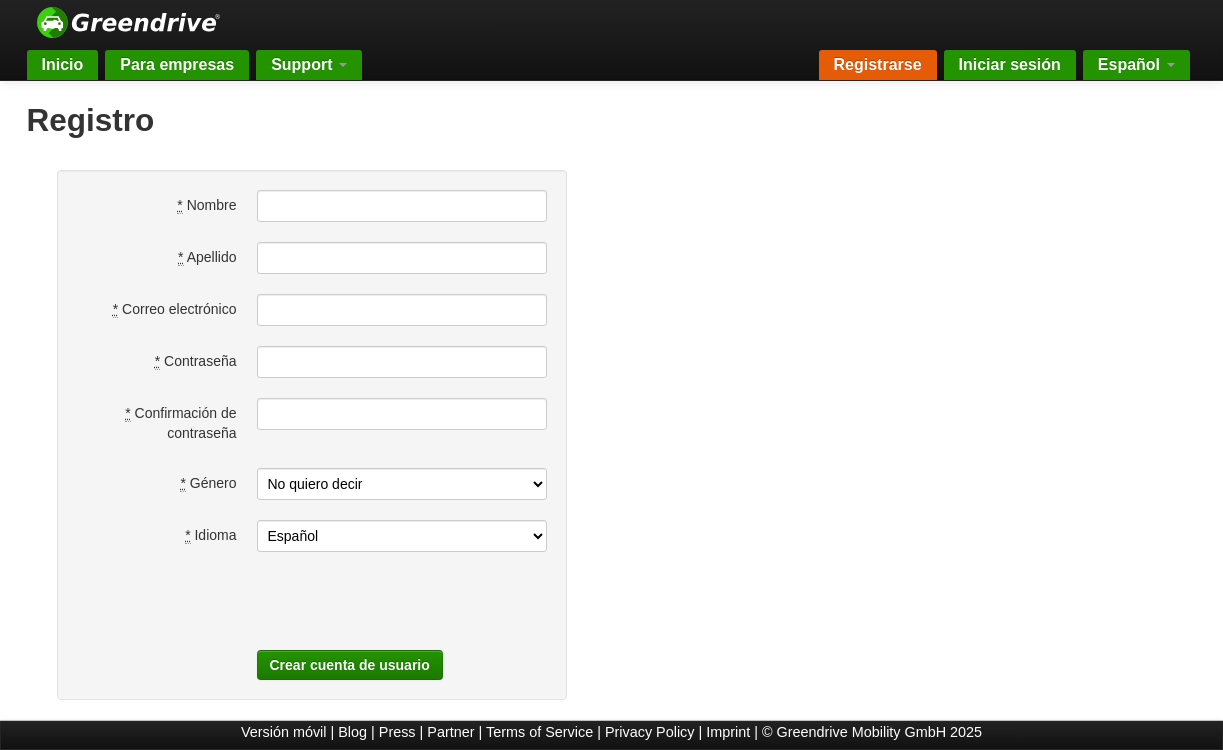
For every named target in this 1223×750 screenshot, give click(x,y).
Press (397, 732)
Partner (450, 732)
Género (208, 483)
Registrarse (878, 64)
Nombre (206, 205)
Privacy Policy (650, 732)
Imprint (728, 732)
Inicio (63, 64)
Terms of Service (539, 732)
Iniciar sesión (1010, 64)
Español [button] (1136, 64)
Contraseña (196, 361)
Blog (352, 732)
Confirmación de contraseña (180, 423)
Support (309, 64)
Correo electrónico (175, 309)
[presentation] (395, 611)
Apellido (207, 257)
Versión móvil (284, 732)
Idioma (210, 535)
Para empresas (177, 64)
